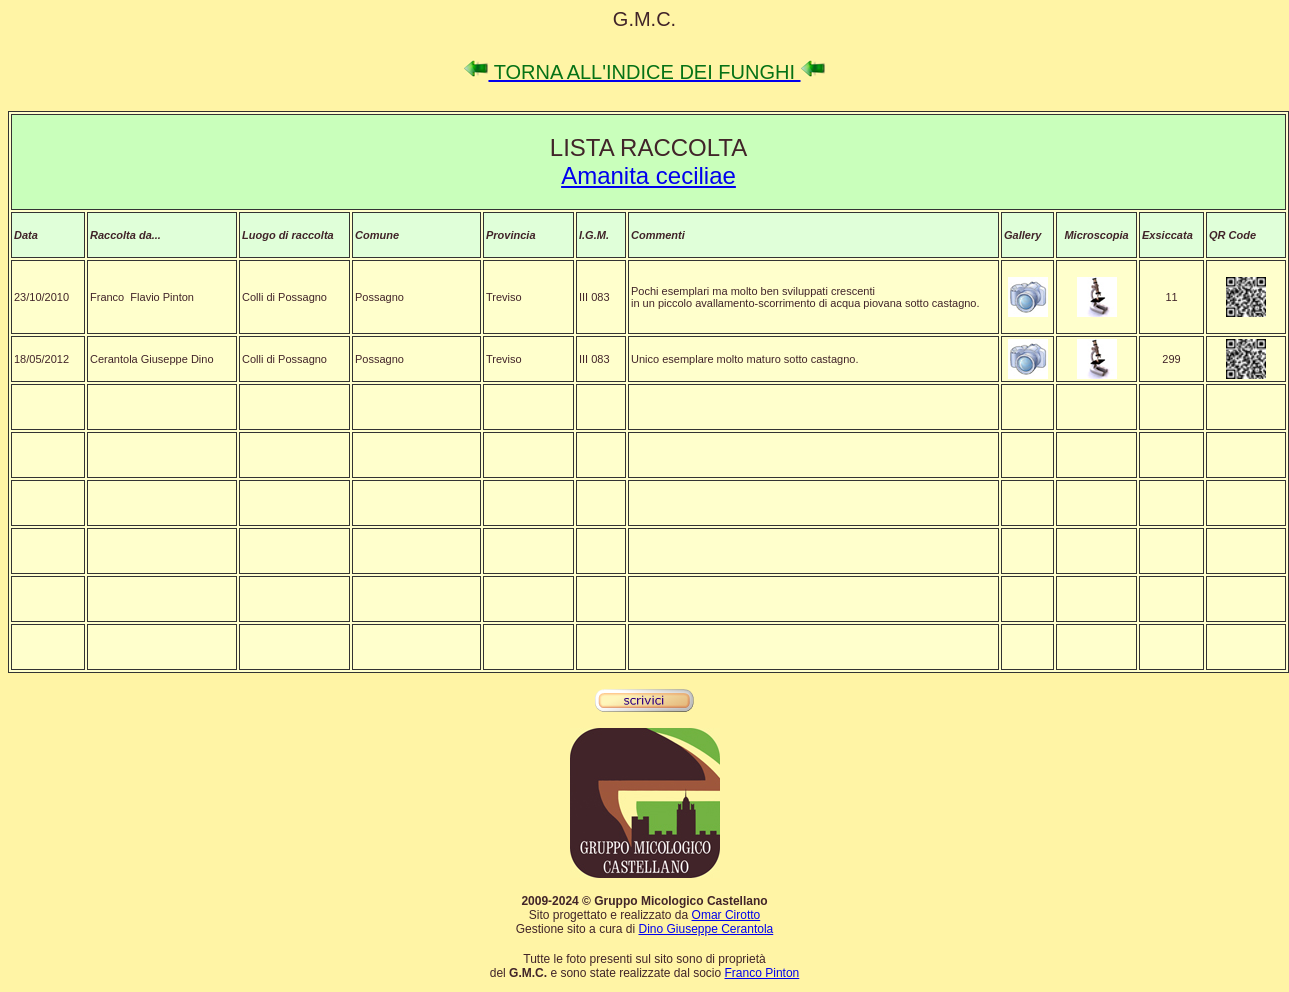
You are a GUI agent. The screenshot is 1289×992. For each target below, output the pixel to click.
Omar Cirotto (726, 915)
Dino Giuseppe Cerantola (705, 929)
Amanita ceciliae (648, 175)
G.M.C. (644, 19)
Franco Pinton (762, 973)
